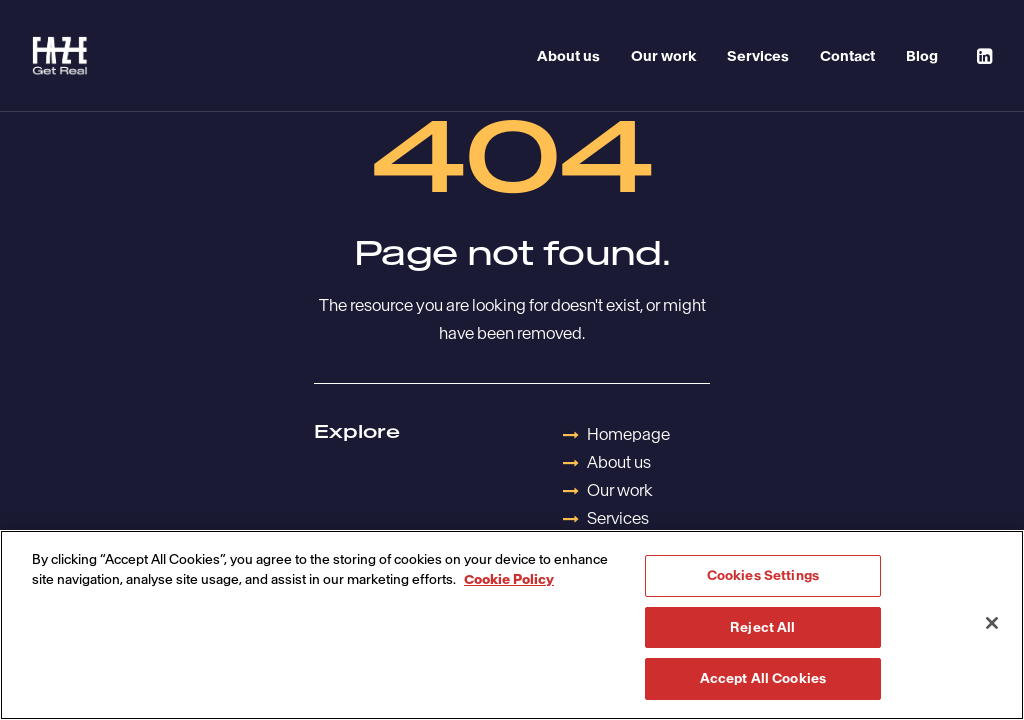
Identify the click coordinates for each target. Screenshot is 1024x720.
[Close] (992, 623)
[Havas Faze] (60, 56)
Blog (922, 56)
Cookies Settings (763, 575)
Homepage (628, 434)
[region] (512, 625)
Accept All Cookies (763, 678)
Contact (847, 56)
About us (568, 56)
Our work (663, 56)
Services (758, 56)
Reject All (762, 627)
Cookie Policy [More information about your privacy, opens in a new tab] (509, 579)
